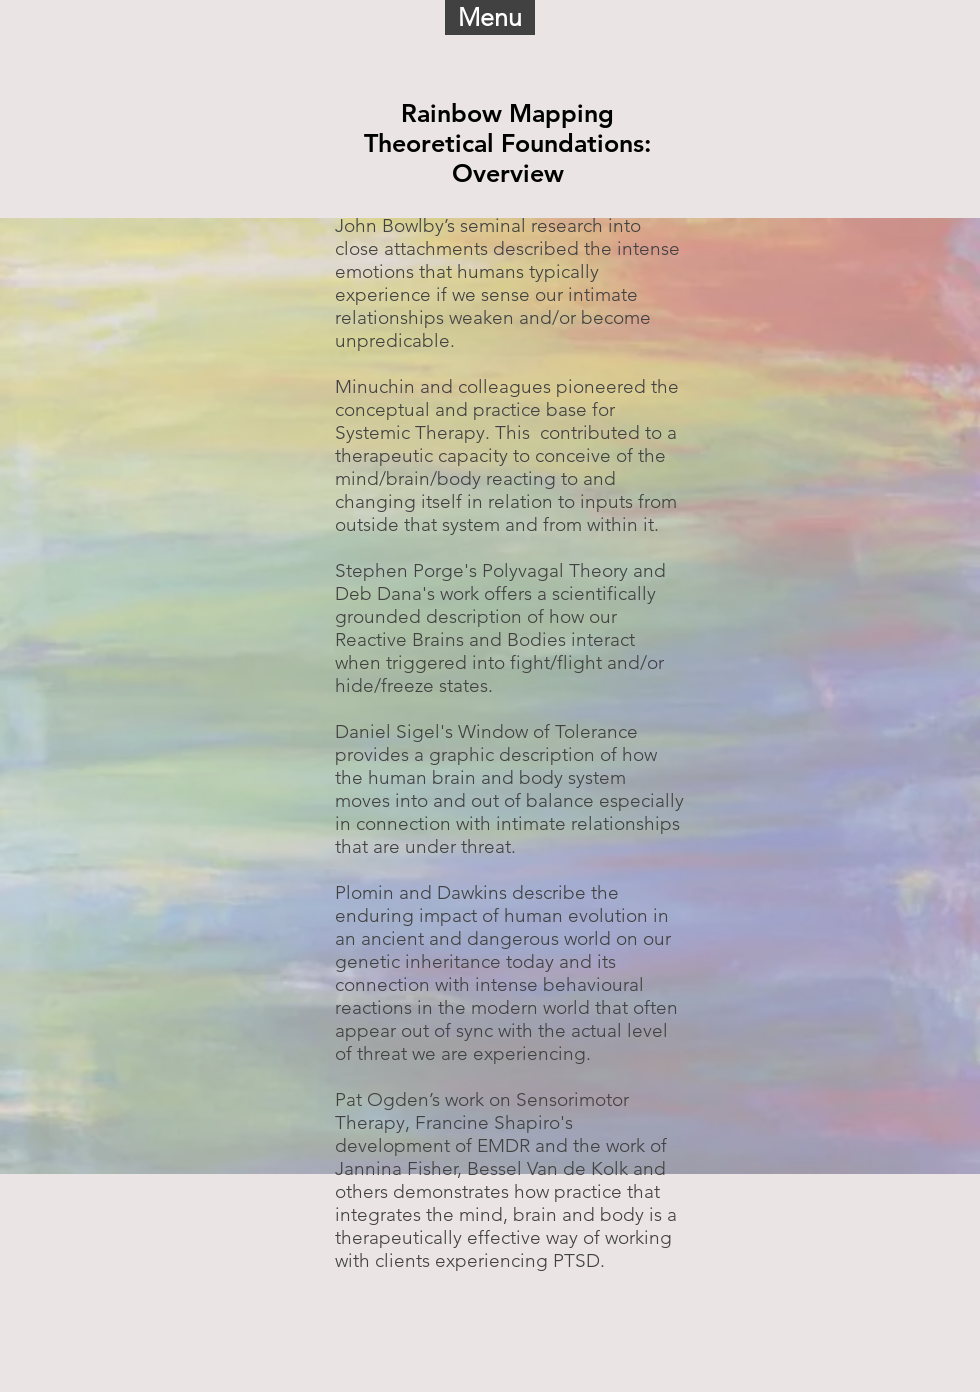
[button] (490, 17)
